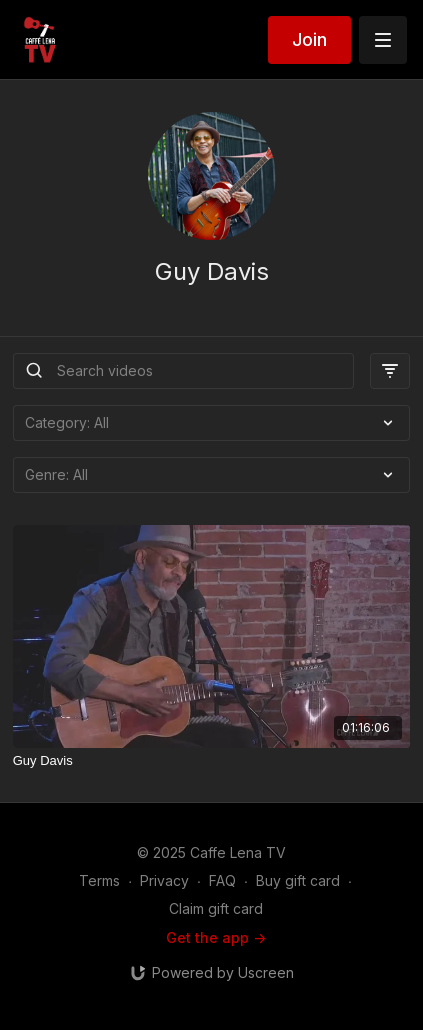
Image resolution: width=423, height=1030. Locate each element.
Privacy (164, 880)
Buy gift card (298, 880)
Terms (99, 880)
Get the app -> (216, 937)
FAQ (222, 880)
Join (309, 39)
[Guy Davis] (212, 761)
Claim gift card (216, 908)
